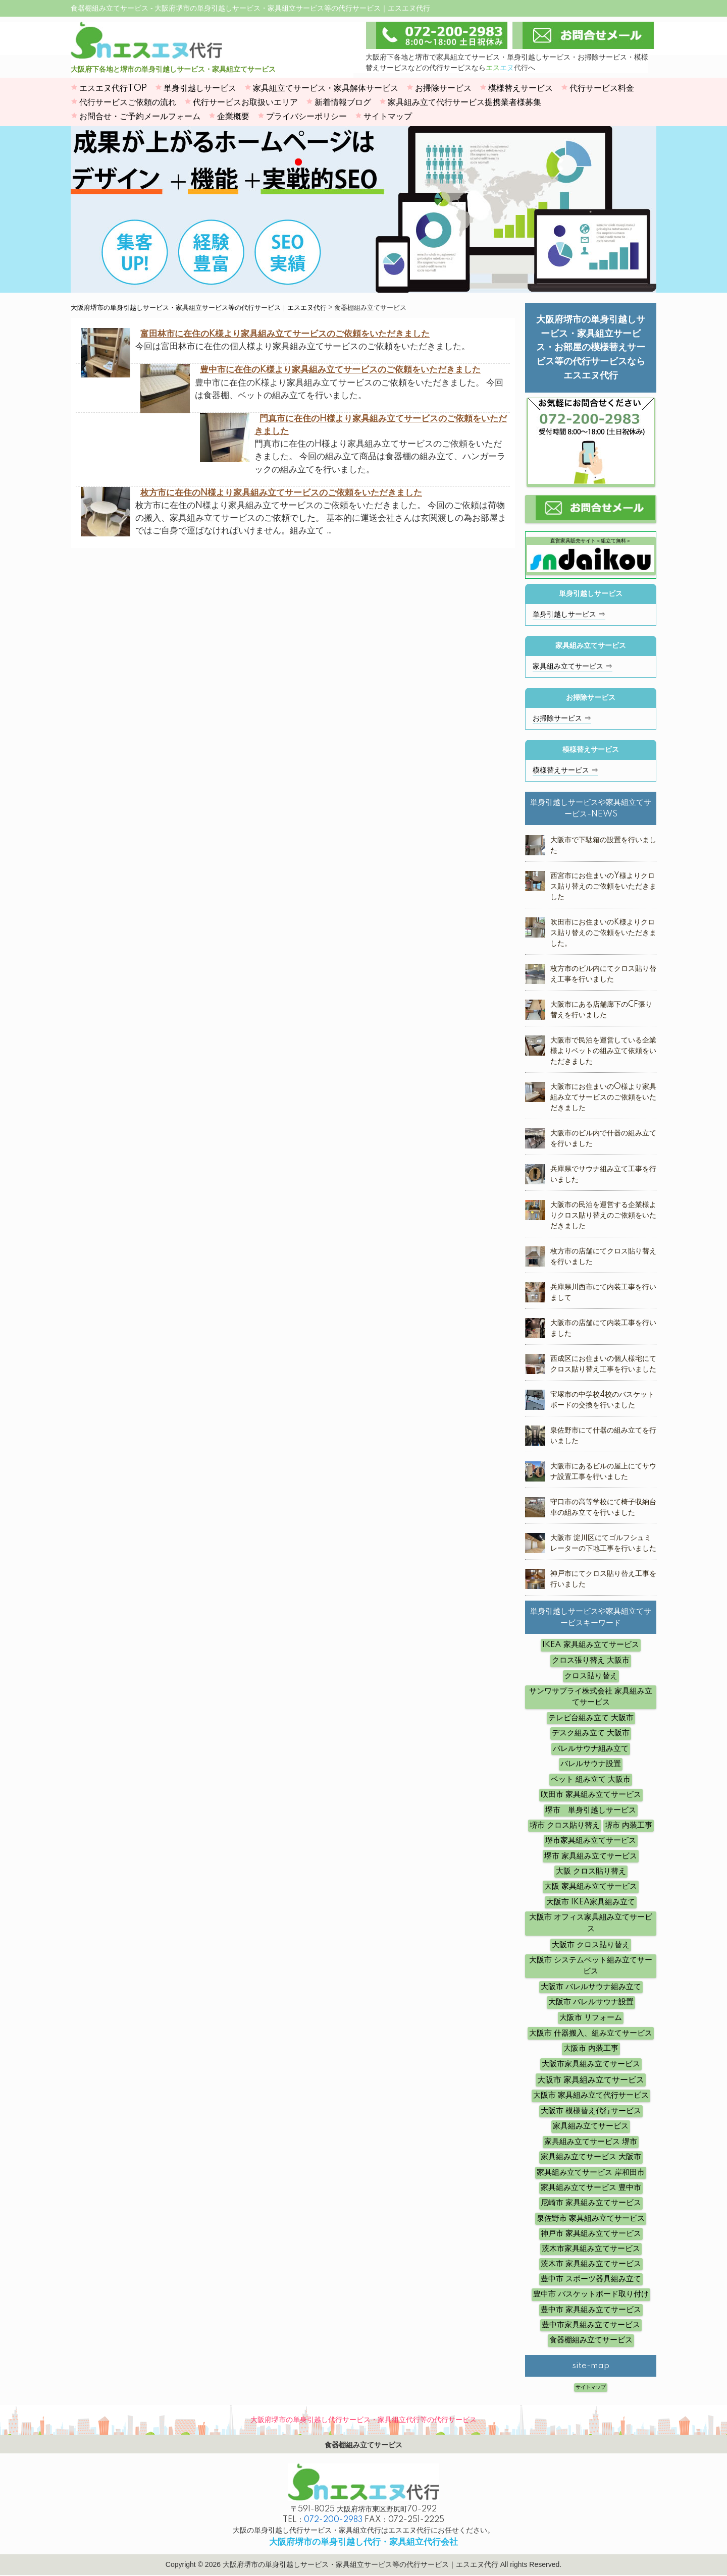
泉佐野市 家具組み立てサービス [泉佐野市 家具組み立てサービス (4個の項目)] (591, 2218)
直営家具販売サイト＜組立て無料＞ (590, 555)
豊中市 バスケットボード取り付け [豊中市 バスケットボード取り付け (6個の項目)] (591, 2294)
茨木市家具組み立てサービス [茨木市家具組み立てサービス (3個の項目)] (591, 2248)
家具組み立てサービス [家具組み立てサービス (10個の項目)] (591, 2126)
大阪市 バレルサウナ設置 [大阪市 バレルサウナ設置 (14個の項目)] (591, 2002)
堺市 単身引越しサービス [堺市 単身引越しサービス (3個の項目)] (590, 1810)
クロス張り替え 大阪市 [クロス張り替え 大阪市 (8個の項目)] (591, 1660)
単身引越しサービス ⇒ (569, 615)
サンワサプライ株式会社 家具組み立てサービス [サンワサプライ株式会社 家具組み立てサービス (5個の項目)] (590, 1697)
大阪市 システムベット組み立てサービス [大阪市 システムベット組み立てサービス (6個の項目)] (590, 1966)
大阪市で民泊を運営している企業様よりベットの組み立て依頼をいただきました (603, 1051)
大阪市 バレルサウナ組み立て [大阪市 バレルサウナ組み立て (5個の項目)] (591, 1987)
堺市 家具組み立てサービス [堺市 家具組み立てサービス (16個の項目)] (590, 1856)
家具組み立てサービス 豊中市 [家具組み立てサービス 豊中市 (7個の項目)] (591, 2187)
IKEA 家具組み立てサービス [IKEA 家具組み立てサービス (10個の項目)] (590, 1644)
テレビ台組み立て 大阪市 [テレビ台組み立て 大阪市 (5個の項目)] (591, 1718)
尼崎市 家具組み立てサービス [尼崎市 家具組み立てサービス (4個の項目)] (591, 2203)
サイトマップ (591, 2387)
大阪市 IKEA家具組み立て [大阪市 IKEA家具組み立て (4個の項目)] (590, 1902)
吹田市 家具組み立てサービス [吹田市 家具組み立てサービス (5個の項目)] (591, 1794)
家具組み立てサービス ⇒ (572, 667)
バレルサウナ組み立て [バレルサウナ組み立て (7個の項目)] (591, 1748)
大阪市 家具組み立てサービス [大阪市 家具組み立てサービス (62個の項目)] (590, 2080)
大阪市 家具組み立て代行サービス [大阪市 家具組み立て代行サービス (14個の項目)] (591, 2095)
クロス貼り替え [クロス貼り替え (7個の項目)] (590, 1676)
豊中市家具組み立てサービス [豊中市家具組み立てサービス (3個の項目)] (591, 2325)
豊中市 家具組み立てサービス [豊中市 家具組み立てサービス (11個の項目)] (591, 2310)
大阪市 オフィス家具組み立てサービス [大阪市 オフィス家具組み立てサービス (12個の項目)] (590, 1923)
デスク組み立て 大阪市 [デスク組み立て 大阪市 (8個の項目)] (591, 1733)
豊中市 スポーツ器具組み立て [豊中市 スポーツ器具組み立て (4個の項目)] (591, 2279)
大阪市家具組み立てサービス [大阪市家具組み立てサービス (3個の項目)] (591, 2064)
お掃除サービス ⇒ (562, 719)
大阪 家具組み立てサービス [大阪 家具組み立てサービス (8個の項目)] (590, 1886)
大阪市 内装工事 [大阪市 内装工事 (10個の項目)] (590, 2048)
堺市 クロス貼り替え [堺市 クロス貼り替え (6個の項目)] (565, 1825)
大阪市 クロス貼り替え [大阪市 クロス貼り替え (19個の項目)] (591, 1945)
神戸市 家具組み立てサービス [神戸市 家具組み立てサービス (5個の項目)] (591, 2233)
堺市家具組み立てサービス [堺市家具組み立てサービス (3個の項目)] (590, 1840)
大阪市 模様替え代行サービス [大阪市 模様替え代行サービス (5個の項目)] (591, 2111)
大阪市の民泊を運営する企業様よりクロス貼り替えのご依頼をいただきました (603, 1215)
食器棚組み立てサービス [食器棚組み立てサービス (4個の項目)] (591, 2340)
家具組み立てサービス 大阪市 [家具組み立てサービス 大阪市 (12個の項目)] (591, 2157)
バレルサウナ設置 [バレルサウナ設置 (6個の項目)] (590, 1764)
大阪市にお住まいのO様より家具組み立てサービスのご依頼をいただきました (603, 1097)
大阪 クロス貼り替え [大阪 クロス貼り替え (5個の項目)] (591, 1871)
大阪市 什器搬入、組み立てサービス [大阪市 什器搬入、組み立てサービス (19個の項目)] (590, 2033)
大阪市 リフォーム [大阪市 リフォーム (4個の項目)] (590, 2017)
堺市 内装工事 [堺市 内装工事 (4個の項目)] (628, 1825)
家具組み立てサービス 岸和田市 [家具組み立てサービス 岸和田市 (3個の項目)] (591, 2172)
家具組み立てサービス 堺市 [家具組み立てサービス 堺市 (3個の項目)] (590, 2141)
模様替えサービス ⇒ (565, 770)
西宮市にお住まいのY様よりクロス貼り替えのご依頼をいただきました (603, 886)
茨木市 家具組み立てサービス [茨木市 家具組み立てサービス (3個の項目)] (591, 2264)
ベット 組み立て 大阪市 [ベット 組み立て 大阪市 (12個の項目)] (591, 1779)
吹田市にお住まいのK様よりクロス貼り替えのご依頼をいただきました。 (603, 933)
